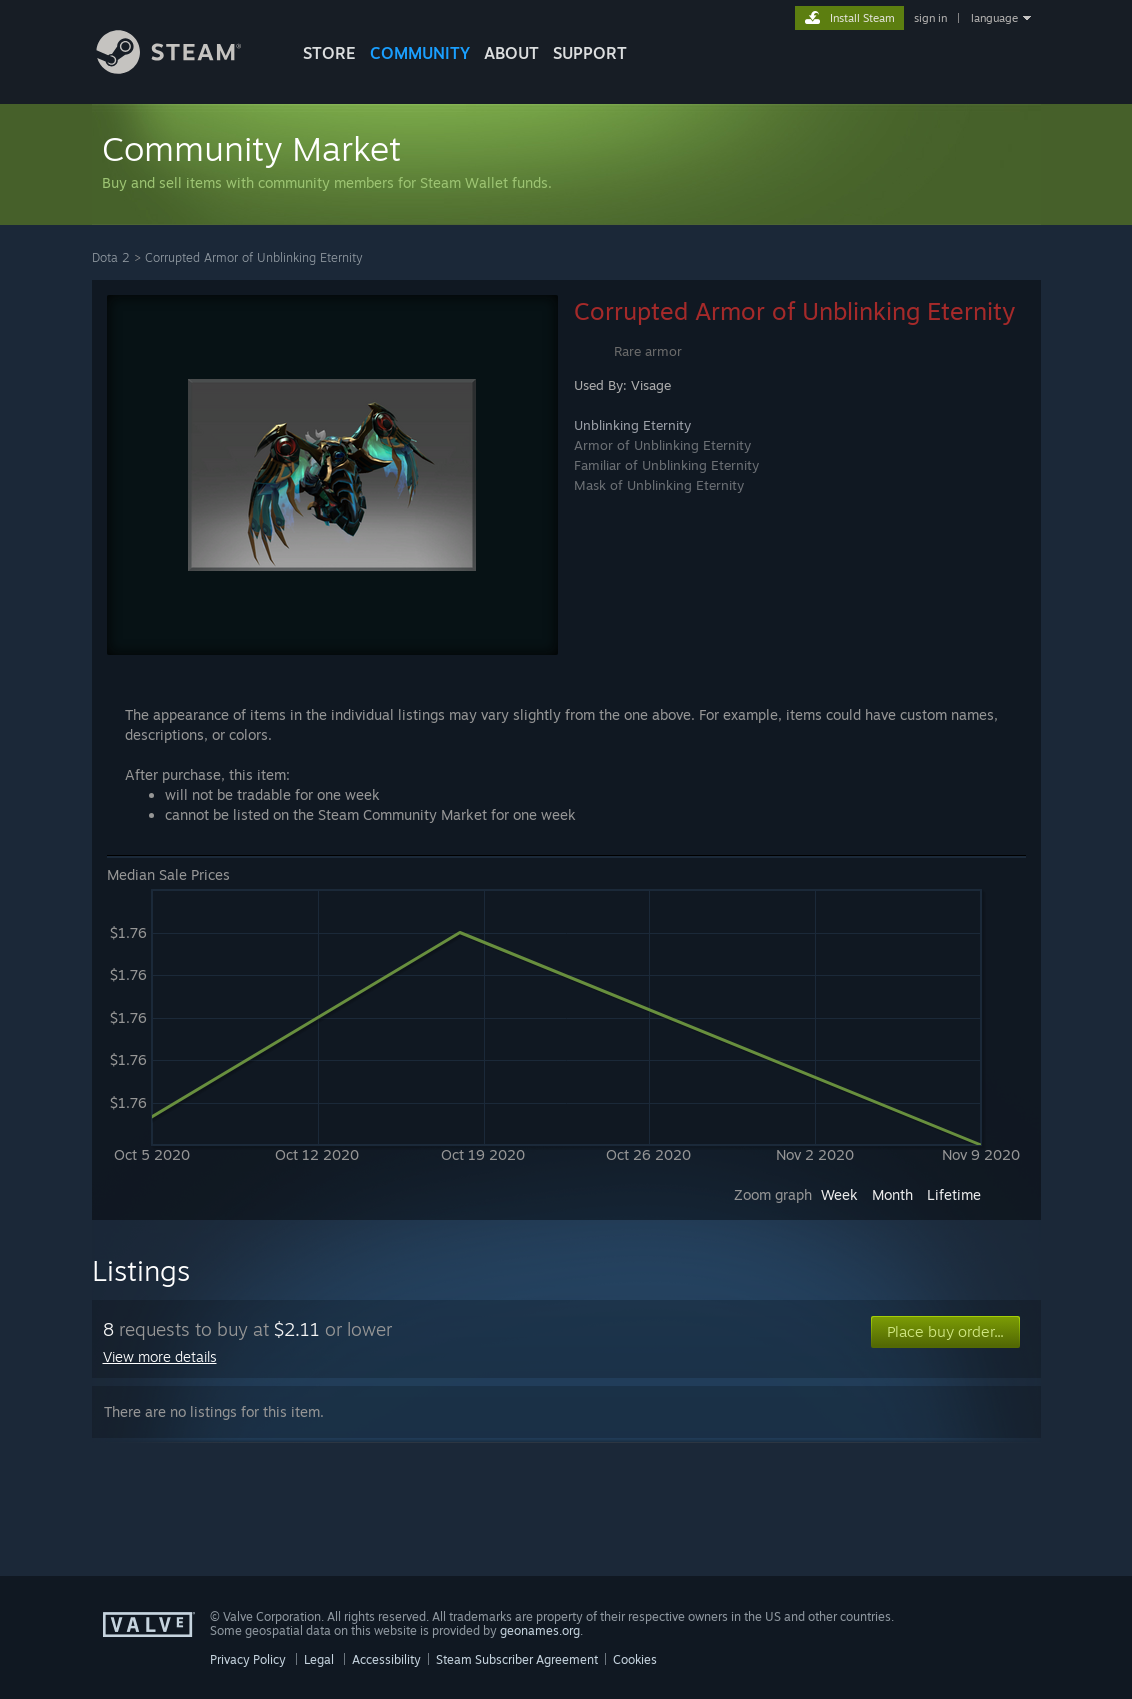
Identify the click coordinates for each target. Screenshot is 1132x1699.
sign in (930, 18)
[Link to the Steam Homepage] (184, 68)
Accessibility (386, 1659)
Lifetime (954, 1194)
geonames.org (540, 1630)
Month (892, 1194)
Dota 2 (111, 257)
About (511, 53)
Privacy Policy (248, 1659)
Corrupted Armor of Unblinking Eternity (254, 257)
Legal (319, 1659)
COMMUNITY (420, 53)
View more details (160, 1356)
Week (839, 1194)
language (994, 18)
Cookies (635, 1659)
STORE (329, 53)
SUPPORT (590, 53)
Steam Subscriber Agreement (517, 1659)
